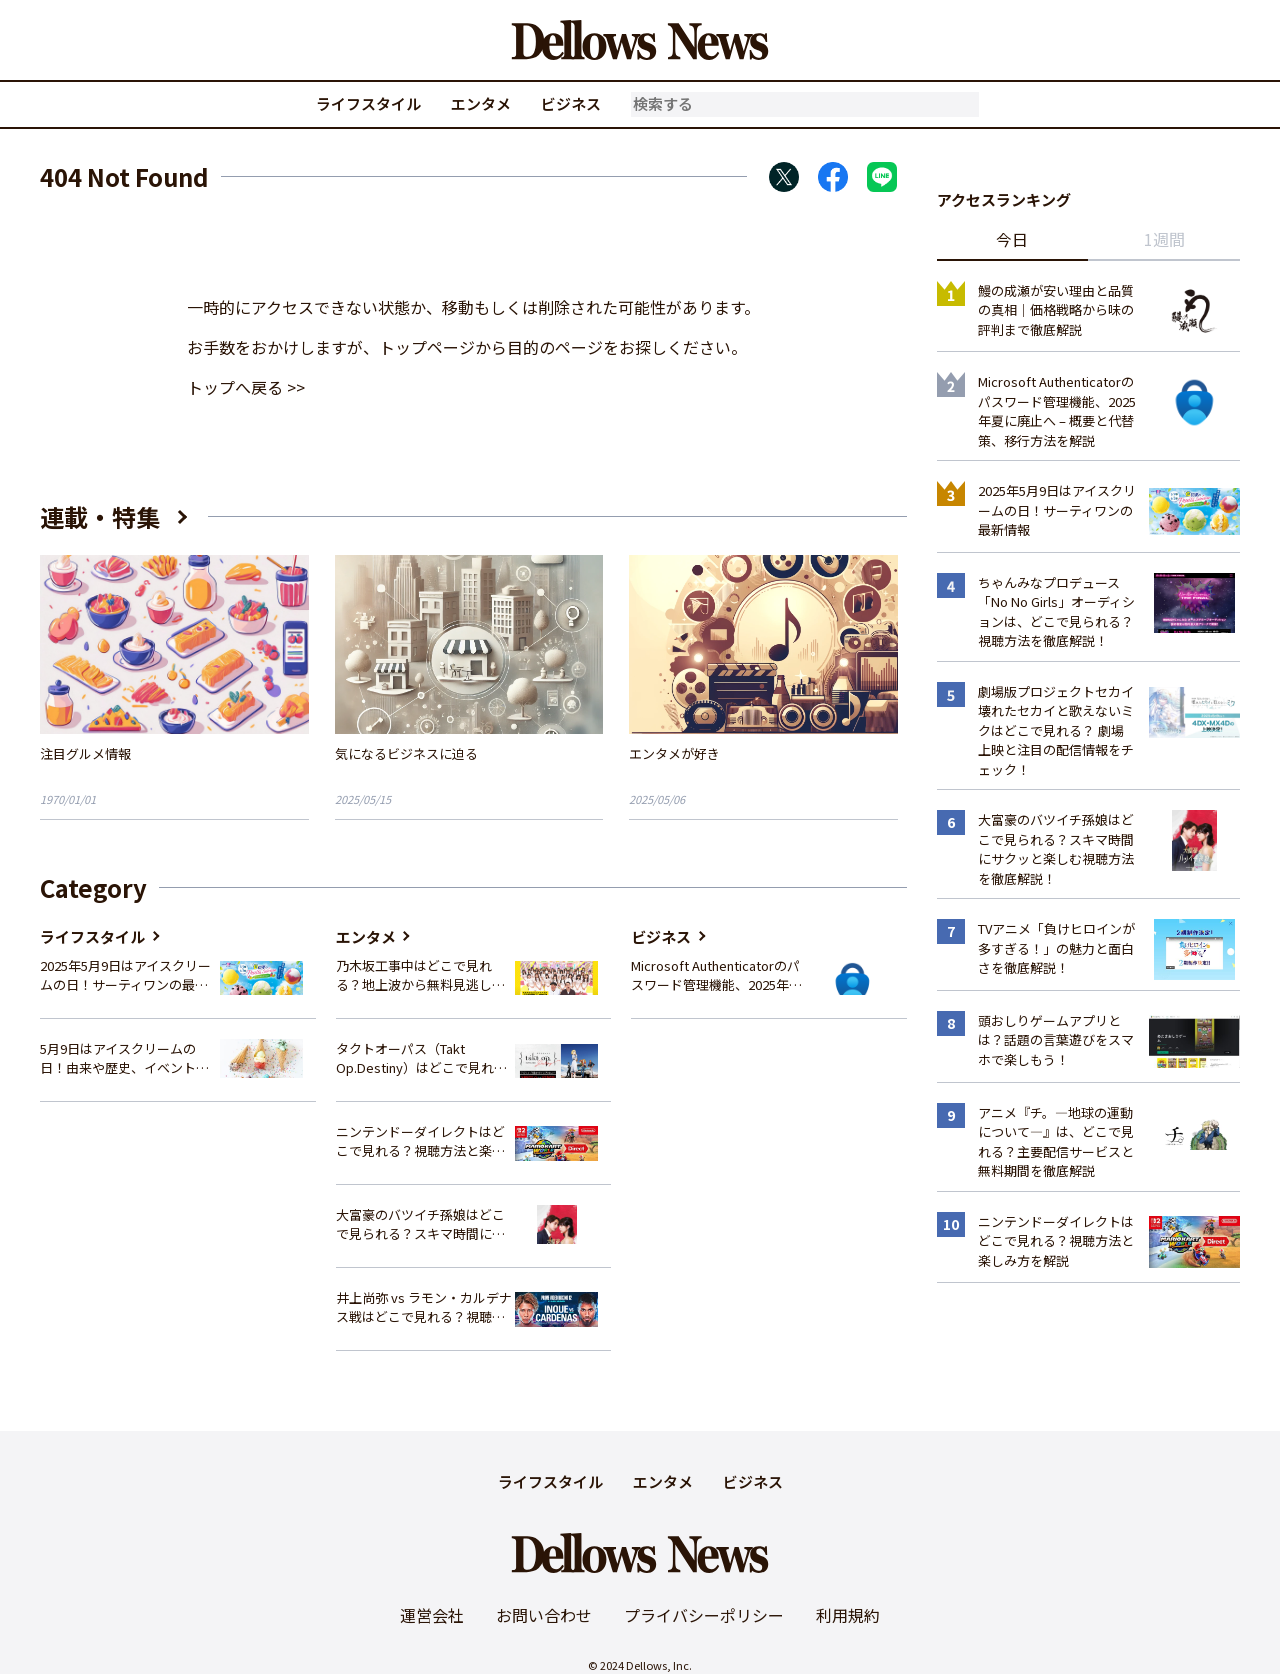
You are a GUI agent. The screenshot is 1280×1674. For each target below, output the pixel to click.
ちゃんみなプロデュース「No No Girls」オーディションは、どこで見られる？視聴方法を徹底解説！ (1056, 612)
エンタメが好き (674, 753)
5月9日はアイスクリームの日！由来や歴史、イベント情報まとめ (124, 1058)
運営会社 (432, 1615)
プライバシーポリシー (704, 1615)
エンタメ (481, 103)
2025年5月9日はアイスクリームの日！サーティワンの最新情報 (125, 975)
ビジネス (571, 103)
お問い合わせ (544, 1615)
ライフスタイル (368, 103)
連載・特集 (100, 516)
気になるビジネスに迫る (406, 753)
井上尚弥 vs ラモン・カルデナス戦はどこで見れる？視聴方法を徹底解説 (424, 1307)
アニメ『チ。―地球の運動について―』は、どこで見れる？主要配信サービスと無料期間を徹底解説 (1056, 1142)
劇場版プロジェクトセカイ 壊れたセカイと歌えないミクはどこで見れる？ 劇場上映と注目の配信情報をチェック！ (1056, 730)
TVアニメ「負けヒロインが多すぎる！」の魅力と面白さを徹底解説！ (1056, 948)
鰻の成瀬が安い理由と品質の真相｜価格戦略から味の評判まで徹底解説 (1056, 310)
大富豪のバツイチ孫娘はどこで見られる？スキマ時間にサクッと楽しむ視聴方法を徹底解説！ (420, 1224)
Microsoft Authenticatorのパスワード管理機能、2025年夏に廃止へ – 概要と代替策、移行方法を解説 (716, 975)
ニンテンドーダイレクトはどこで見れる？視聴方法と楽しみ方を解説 (420, 1141)
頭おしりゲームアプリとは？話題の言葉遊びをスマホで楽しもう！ (1056, 1040)
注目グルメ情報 (85, 753)
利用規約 (848, 1615)
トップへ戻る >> (246, 387)
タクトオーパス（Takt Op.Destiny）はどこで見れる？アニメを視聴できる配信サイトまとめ (420, 1058)
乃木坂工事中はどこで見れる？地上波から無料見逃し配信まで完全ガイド (420, 975)
